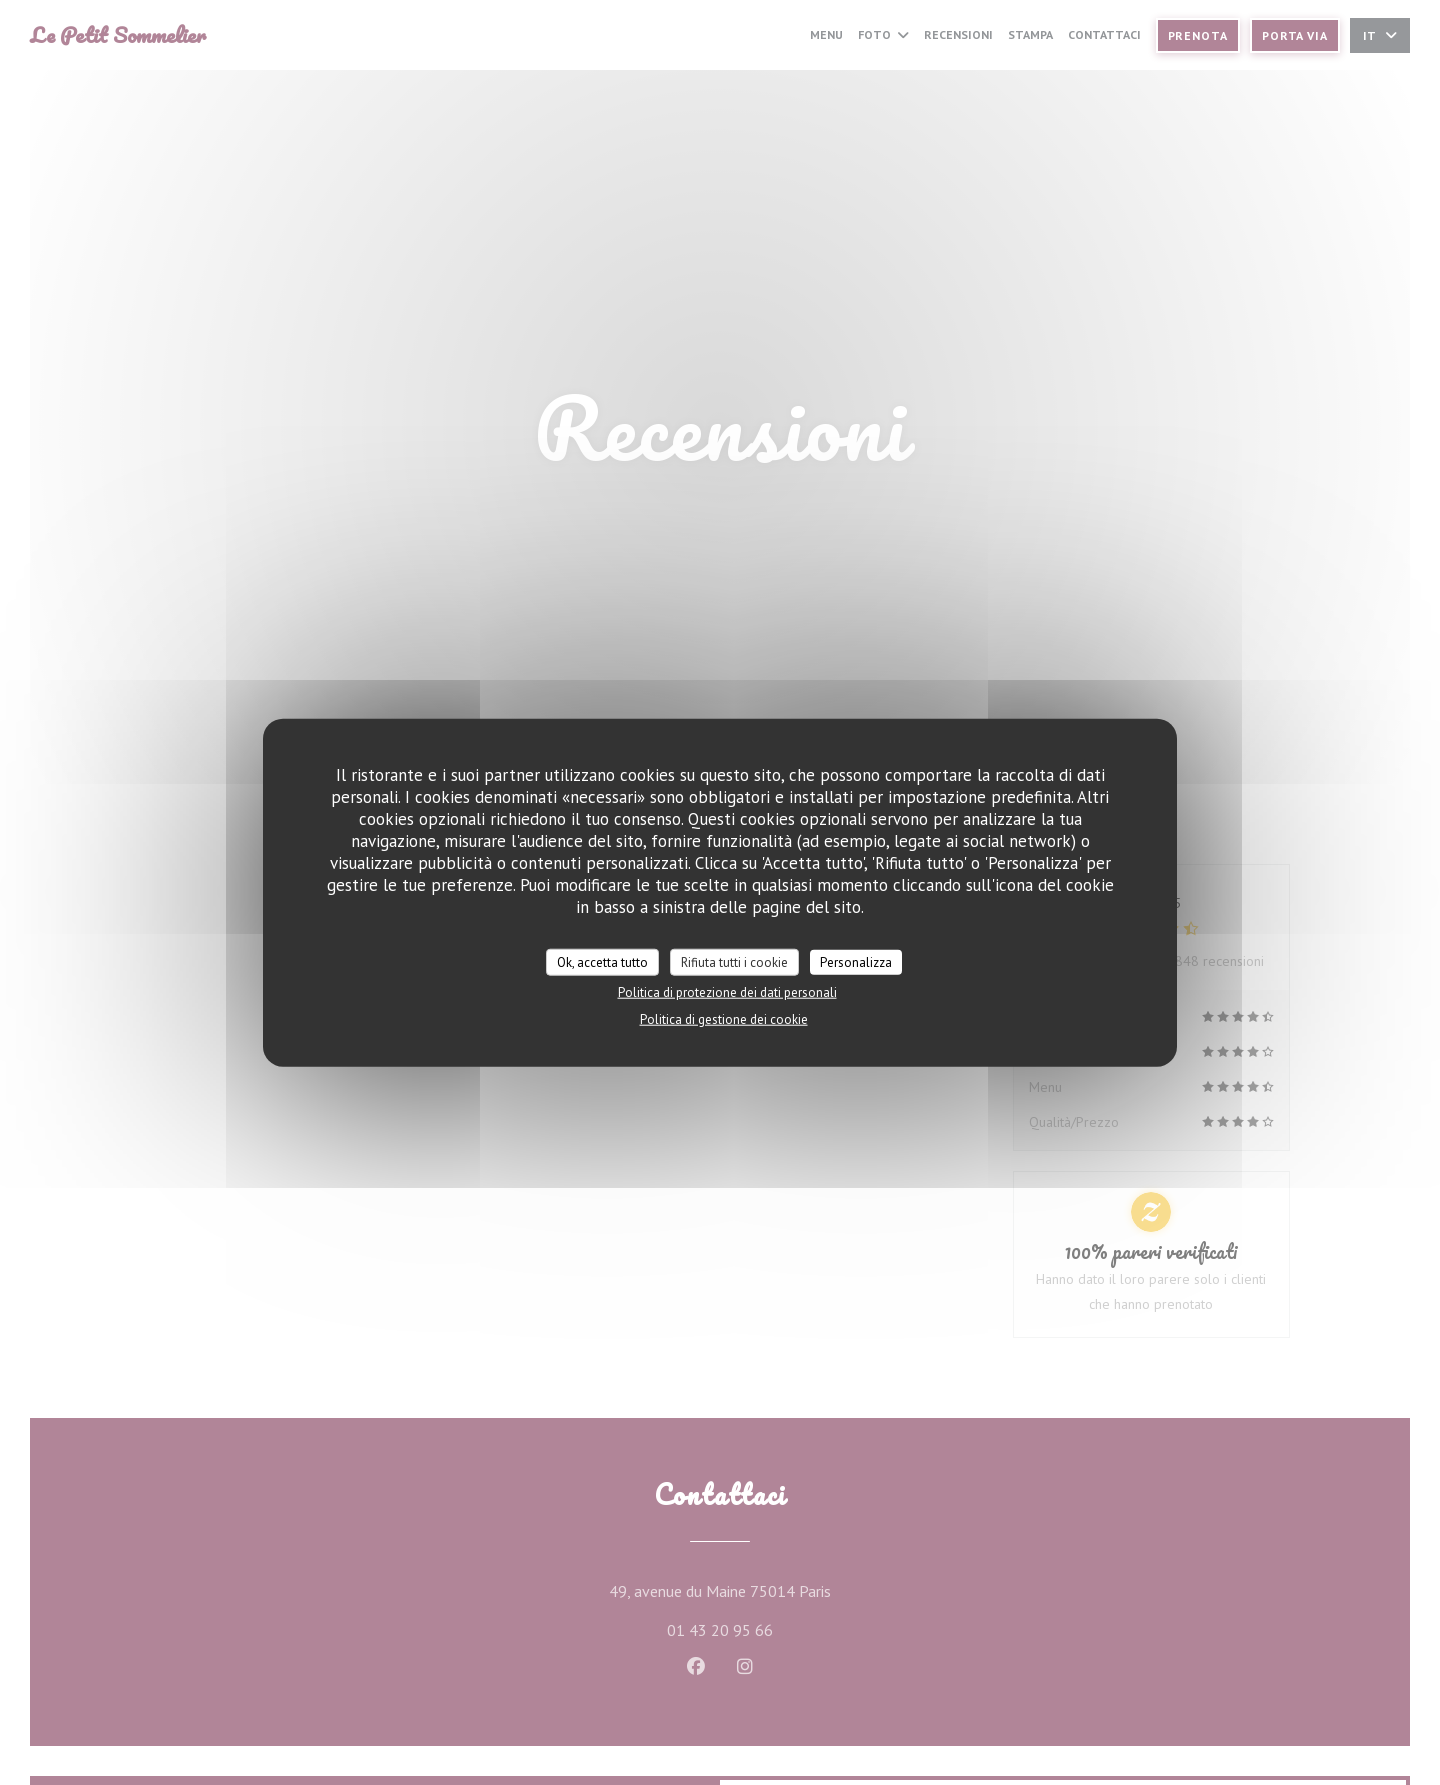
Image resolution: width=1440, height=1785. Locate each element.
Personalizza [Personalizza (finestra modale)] (856, 961)
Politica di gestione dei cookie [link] (724, 1019)
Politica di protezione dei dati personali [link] (727, 992)
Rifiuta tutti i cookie (734, 961)
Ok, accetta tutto (602, 961)
